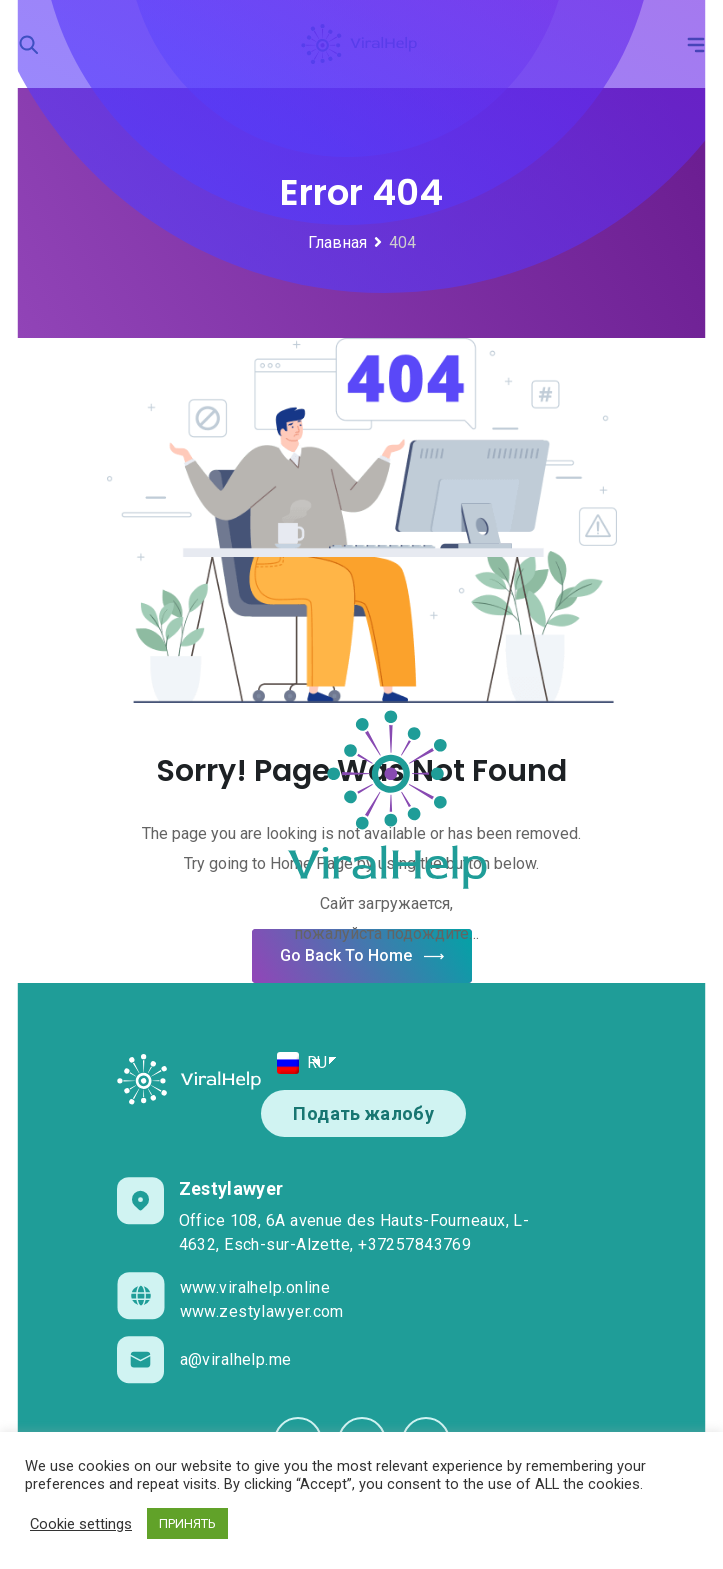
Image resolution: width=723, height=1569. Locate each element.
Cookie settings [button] (81, 1524)
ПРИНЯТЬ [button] (187, 1523)
